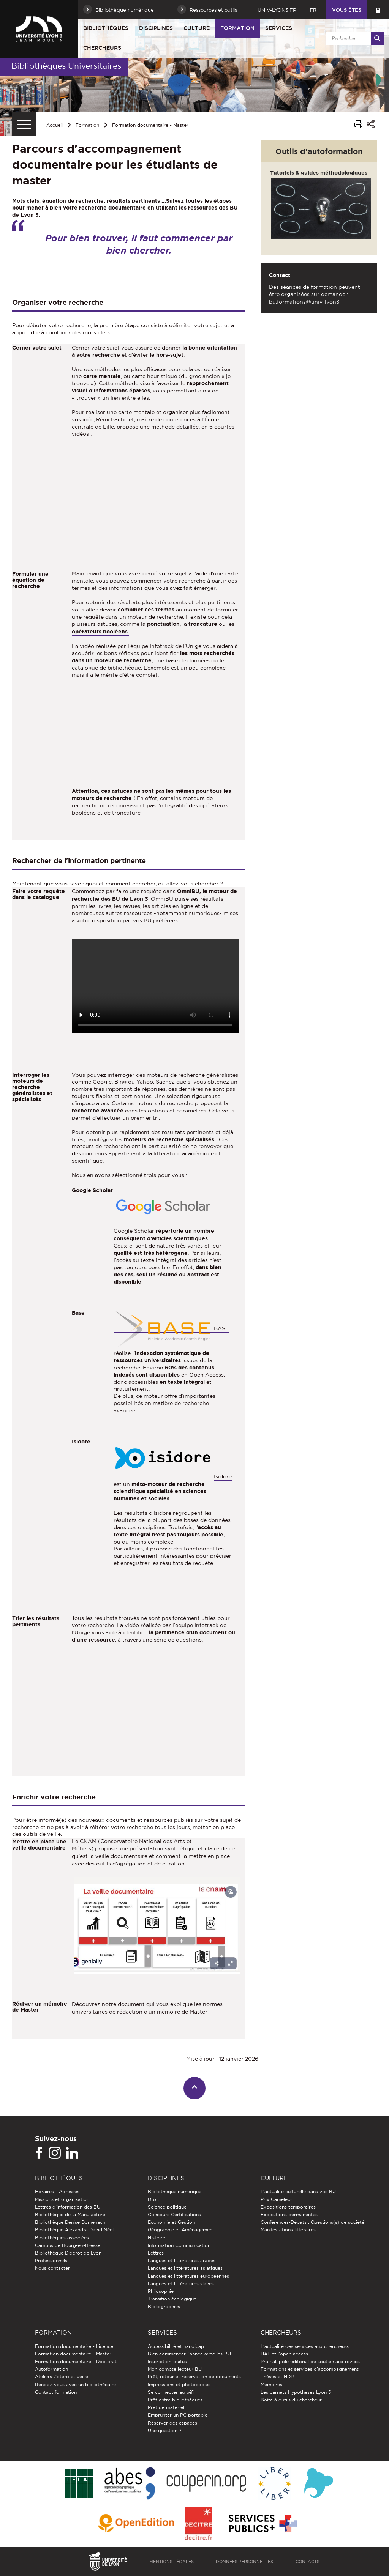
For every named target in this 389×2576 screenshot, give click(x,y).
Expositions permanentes (289, 2214)
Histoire (156, 2237)
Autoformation (51, 2368)
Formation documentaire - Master (150, 125)
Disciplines (156, 28)
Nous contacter (52, 2268)
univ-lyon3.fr (277, 10)
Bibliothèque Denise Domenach (70, 2222)
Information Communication (179, 2245)
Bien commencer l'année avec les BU (189, 2353)
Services (278, 28)
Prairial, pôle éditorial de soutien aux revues (310, 2361)
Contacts (307, 2561)
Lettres (156, 2252)
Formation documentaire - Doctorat (76, 2361)
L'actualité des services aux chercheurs (305, 2346)
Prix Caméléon (277, 2199)
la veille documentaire (119, 1856)
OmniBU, (189, 891)
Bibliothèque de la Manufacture (70, 2214)
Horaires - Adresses (57, 2191)
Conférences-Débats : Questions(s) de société (312, 2222)
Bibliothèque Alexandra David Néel (74, 2229)
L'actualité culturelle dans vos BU (298, 2191)
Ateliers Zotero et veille (61, 2376)
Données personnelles (244, 2561)
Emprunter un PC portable (177, 2414)
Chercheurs (102, 48)
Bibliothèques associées (62, 2237)
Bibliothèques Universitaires (66, 65)
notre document (123, 2004)
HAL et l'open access (284, 2353)
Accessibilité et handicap (176, 2346)
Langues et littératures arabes (181, 2260)
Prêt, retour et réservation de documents (194, 2376)
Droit (153, 2199)
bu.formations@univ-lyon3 (304, 302)
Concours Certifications (174, 2214)
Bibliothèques (105, 28)
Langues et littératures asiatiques (185, 2268)
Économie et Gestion (171, 2222)
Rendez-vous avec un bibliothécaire (75, 2384)
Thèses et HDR (277, 2376)
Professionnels (51, 2260)
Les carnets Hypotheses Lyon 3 (296, 2392)
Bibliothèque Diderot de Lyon (68, 2252)
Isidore (223, 1476)
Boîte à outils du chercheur (291, 2399)
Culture (196, 28)
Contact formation (56, 2392)
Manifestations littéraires (288, 2229)
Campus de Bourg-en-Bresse (67, 2245)
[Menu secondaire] (24, 124)
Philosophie (161, 2291)
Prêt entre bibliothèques (175, 2399)
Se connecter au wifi (171, 2392)
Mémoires (271, 2384)
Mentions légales (171, 2561)
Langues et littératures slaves (181, 2283)
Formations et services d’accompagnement (310, 2368)
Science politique (167, 2206)
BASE (172, 1329)
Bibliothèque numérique (174, 2191)
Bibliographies (164, 2306)
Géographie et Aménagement (181, 2229)
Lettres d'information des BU (67, 2206)
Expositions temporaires (288, 2206)
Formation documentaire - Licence (74, 2346)
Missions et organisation (62, 2199)
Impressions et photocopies (179, 2384)
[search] (353, 38)
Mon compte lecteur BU (175, 2368)
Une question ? (164, 2430)
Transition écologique (172, 2298)
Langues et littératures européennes (188, 2275)
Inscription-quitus (167, 2361)
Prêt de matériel (166, 2407)
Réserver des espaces (172, 2422)
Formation (237, 28)
